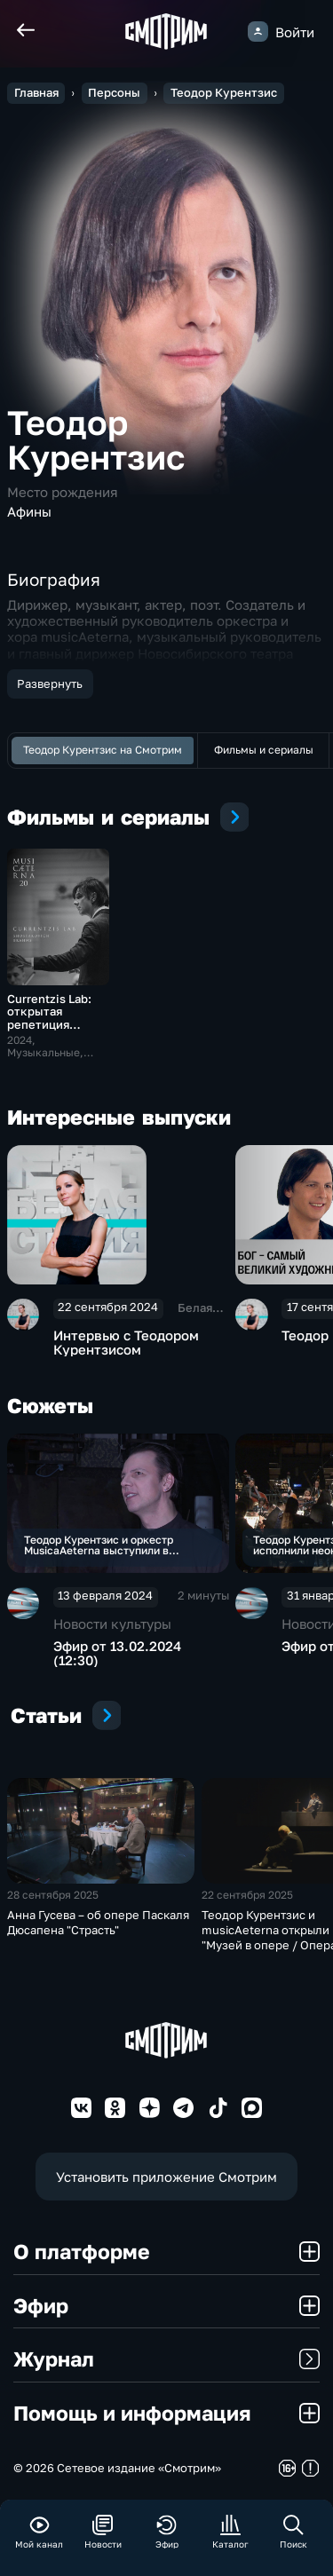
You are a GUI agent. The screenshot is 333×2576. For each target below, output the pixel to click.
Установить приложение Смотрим (166, 2177)
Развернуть (50, 683)
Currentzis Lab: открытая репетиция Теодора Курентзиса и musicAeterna (49, 1031)
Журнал (166, 2358)
